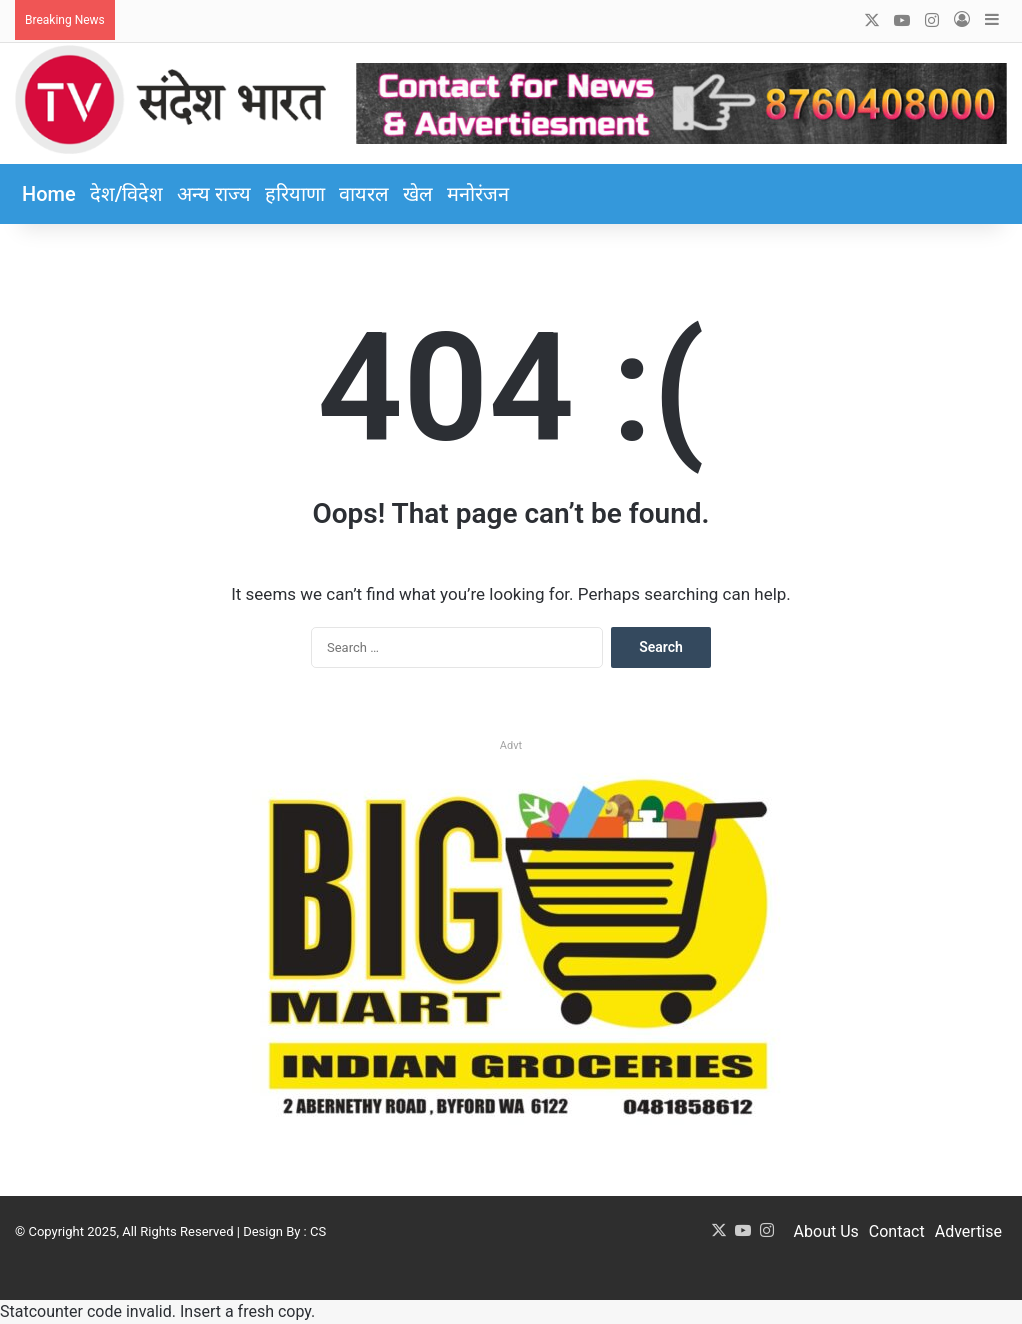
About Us (826, 1231)
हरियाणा (295, 194)
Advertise (968, 1231)
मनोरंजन (478, 194)
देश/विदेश (127, 194)
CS (318, 1231)
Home (49, 194)
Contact (897, 1231)
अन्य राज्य (214, 194)
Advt (511, 745)
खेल (418, 194)
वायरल (364, 194)
